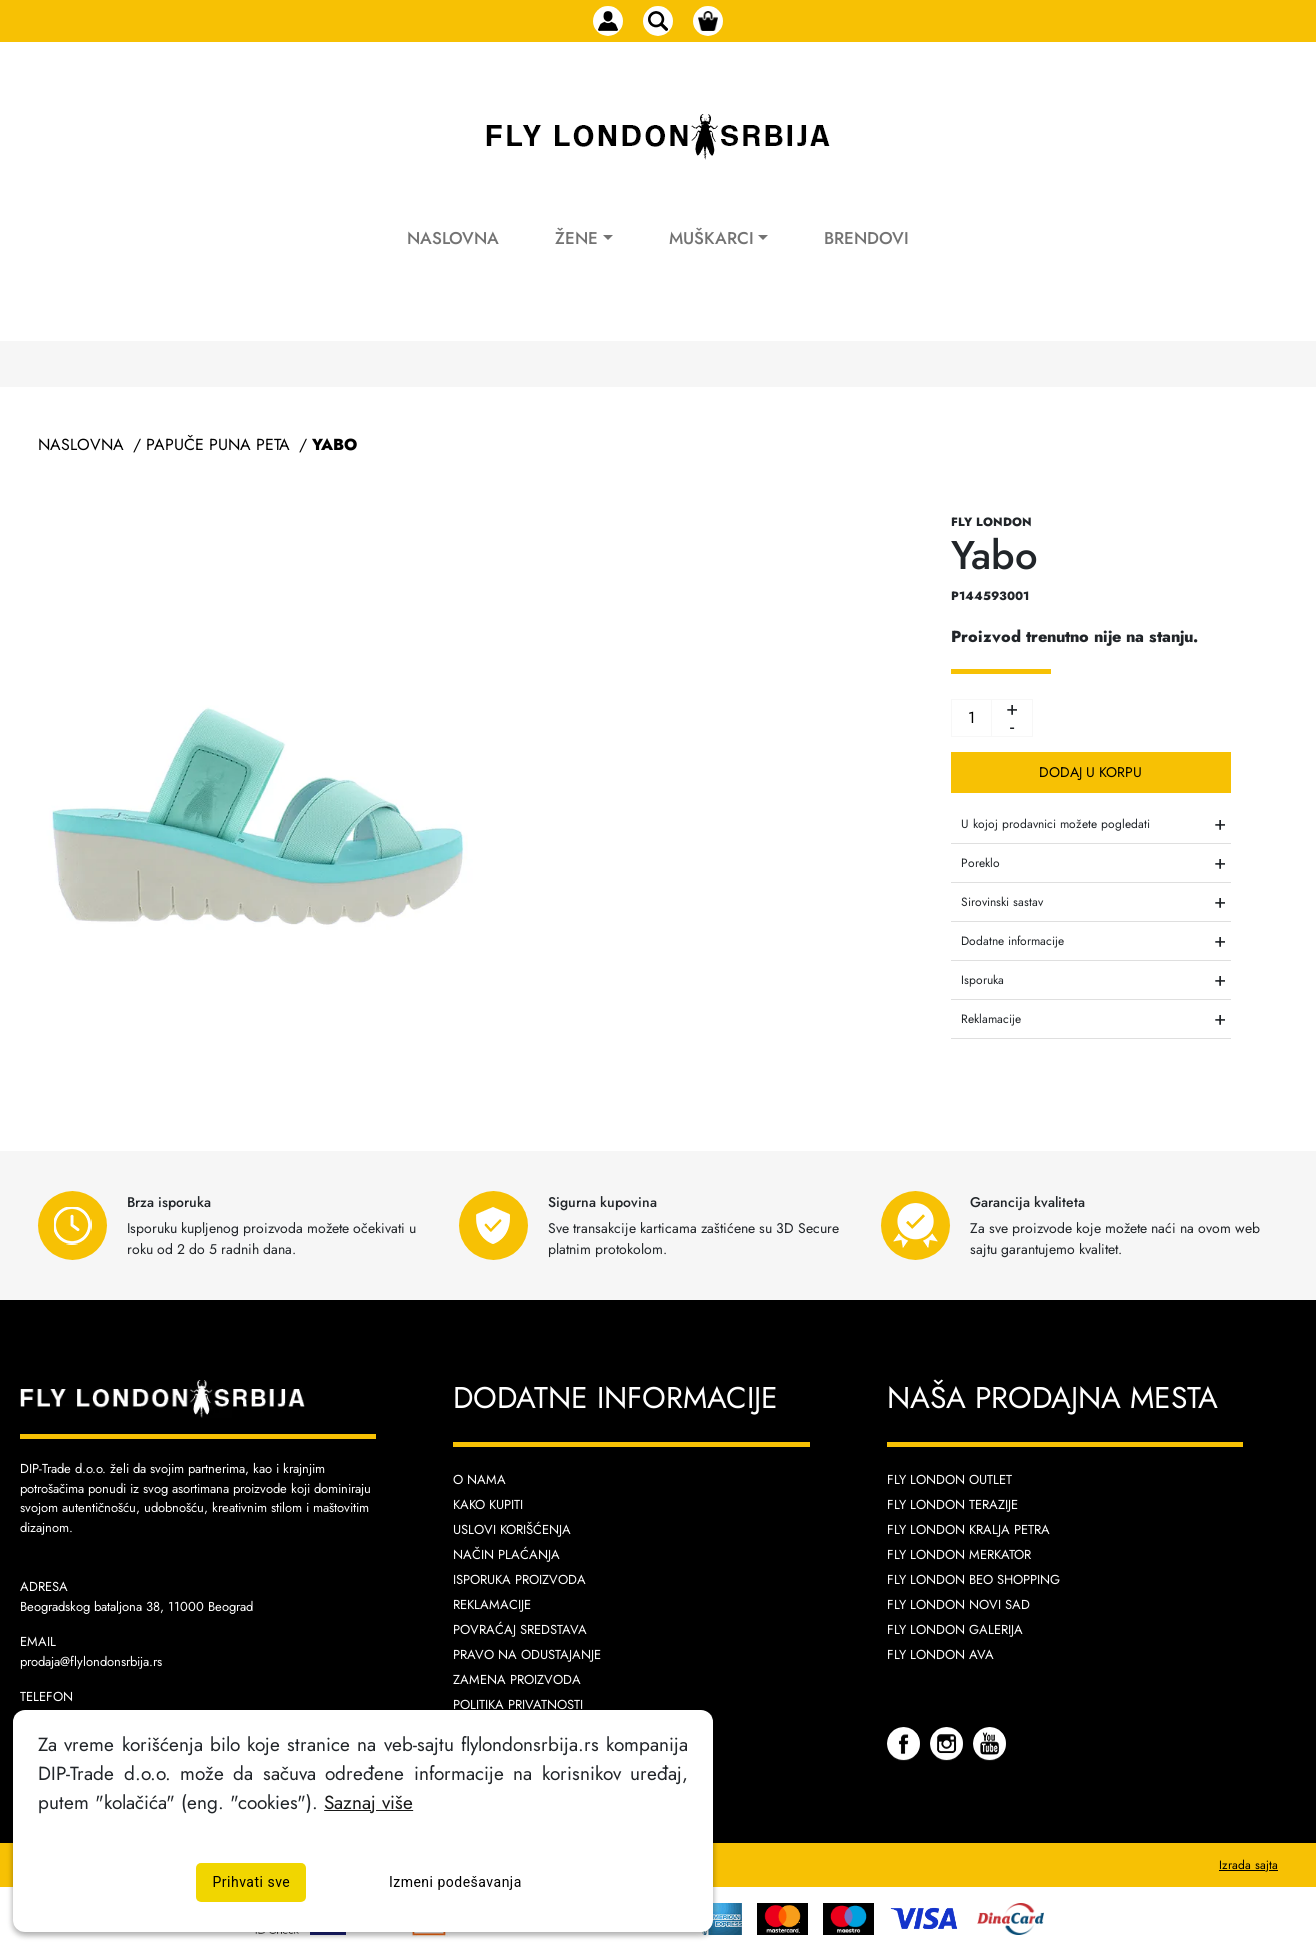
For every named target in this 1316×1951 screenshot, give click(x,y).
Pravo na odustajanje (527, 1654)
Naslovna (453, 238)
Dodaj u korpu (1090, 772)
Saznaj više (368, 1802)
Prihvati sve (251, 1882)
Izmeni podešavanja (455, 1882)
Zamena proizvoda (517, 1679)
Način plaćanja (506, 1554)
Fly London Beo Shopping (973, 1579)
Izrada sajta (1248, 1865)
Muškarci (711, 238)
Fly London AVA (940, 1654)
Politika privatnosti (518, 1704)
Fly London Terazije (952, 1504)
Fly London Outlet (949, 1479)
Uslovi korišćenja (512, 1529)
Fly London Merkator (959, 1554)
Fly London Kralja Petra (968, 1529)
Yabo (334, 444)
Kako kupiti (488, 1504)
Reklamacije (492, 1604)
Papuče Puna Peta (218, 444)
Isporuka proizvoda (519, 1579)
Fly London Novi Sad (958, 1604)
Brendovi (866, 238)
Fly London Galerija (955, 1629)
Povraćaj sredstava (520, 1629)
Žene (576, 238)
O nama (479, 1479)
